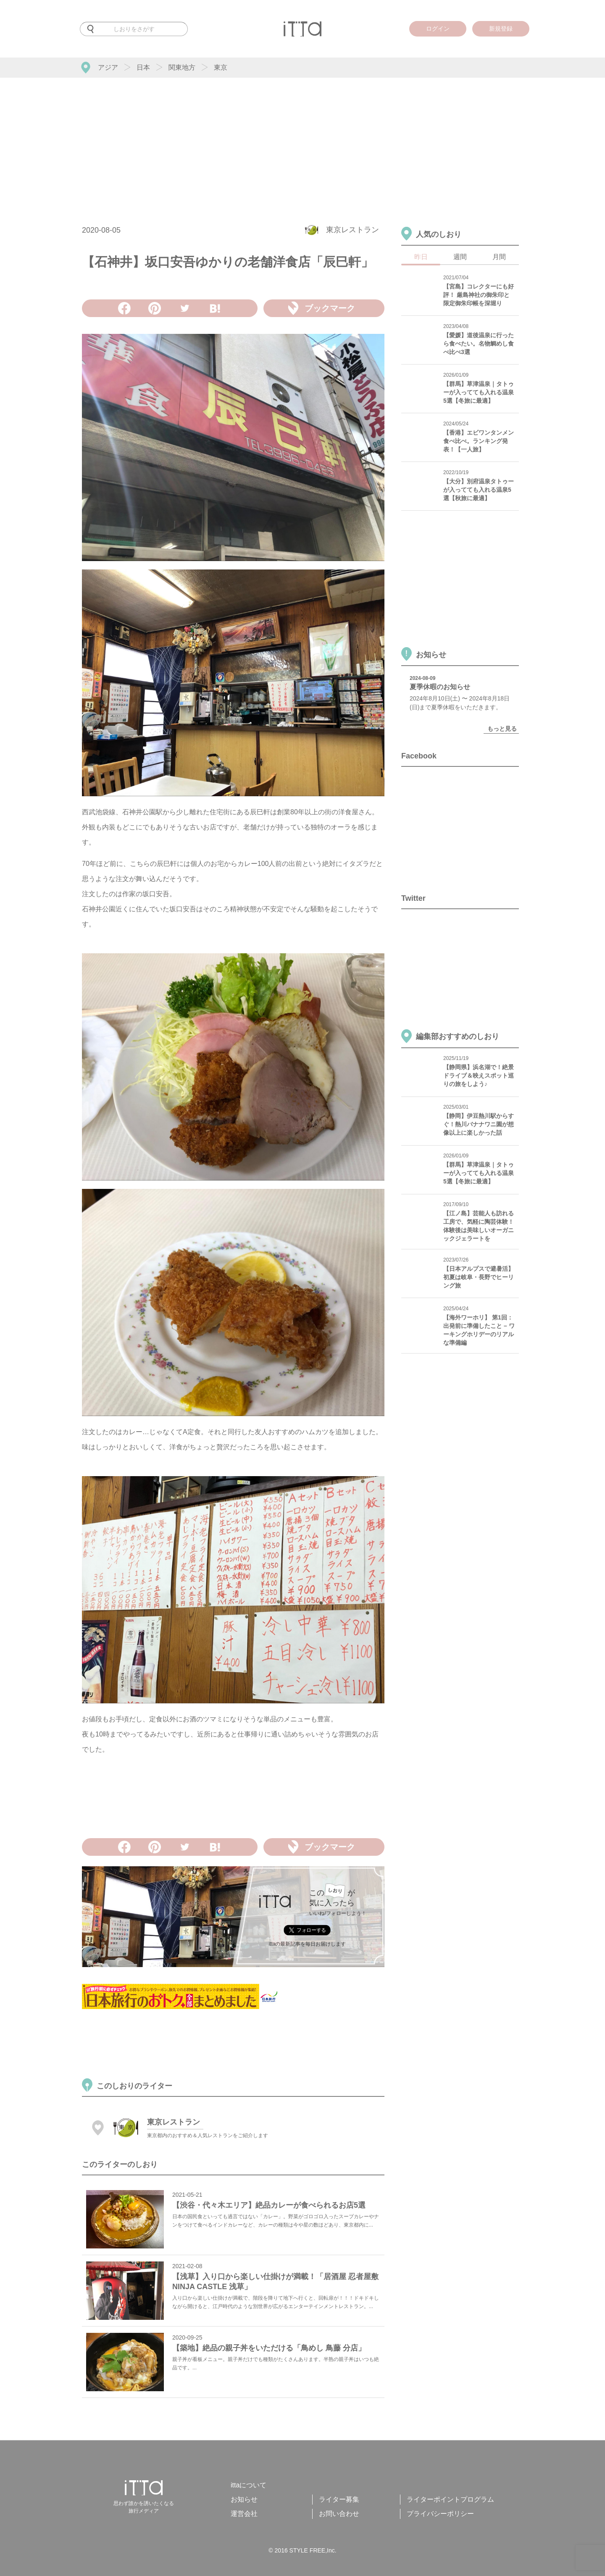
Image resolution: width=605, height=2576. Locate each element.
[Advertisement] (302, 140)
